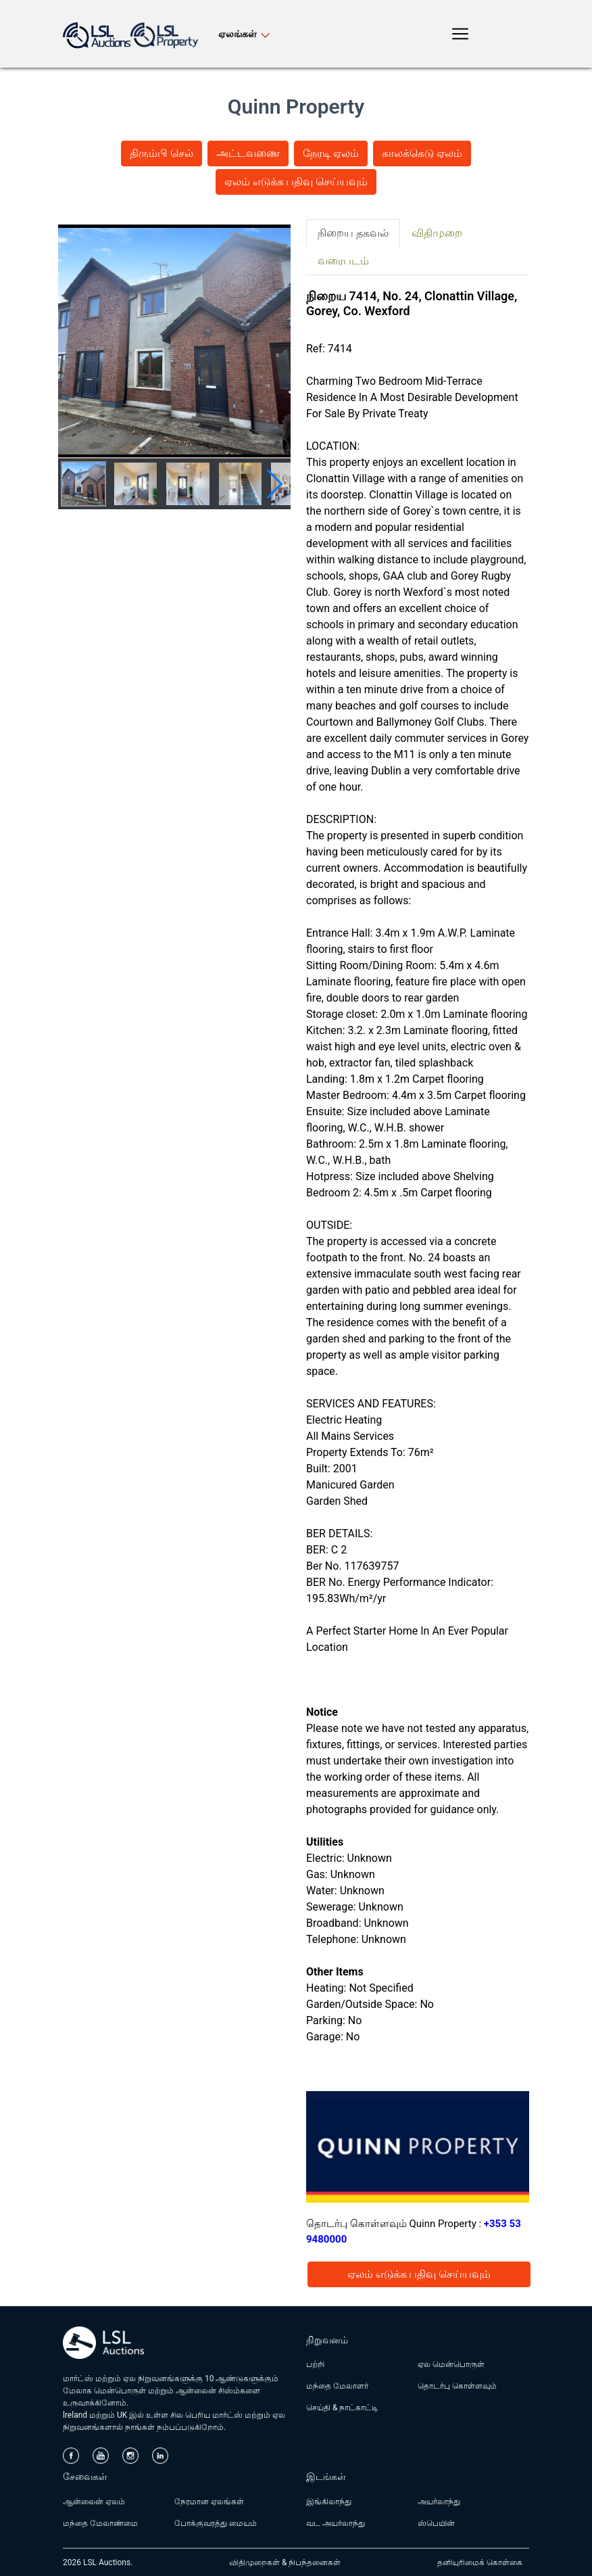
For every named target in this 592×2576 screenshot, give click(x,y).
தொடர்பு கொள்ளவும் (457, 2386)
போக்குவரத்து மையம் (215, 2523)
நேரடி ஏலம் (331, 153)
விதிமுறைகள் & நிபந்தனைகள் (285, 2562)
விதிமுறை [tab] (437, 233)
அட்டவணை (248, 153)
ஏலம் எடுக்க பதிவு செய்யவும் (296, 181)
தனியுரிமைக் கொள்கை (479, 2562)
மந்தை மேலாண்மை (100, 2523)
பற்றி (315, 2364)
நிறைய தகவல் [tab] (353, 233)
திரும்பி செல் (161, 153)
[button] (275, 484)
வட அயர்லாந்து (335, 2523)
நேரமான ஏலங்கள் (209, 2501)
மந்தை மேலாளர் (337, 2386)
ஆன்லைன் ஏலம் (94, 2501)
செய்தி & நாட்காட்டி (342, 2407)
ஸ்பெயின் (436, 2523)
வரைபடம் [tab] (343, 260)
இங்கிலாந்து (328, 2501)
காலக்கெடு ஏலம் (422, 153)
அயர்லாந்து (439, 2501)
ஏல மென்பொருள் (451, 2364)
